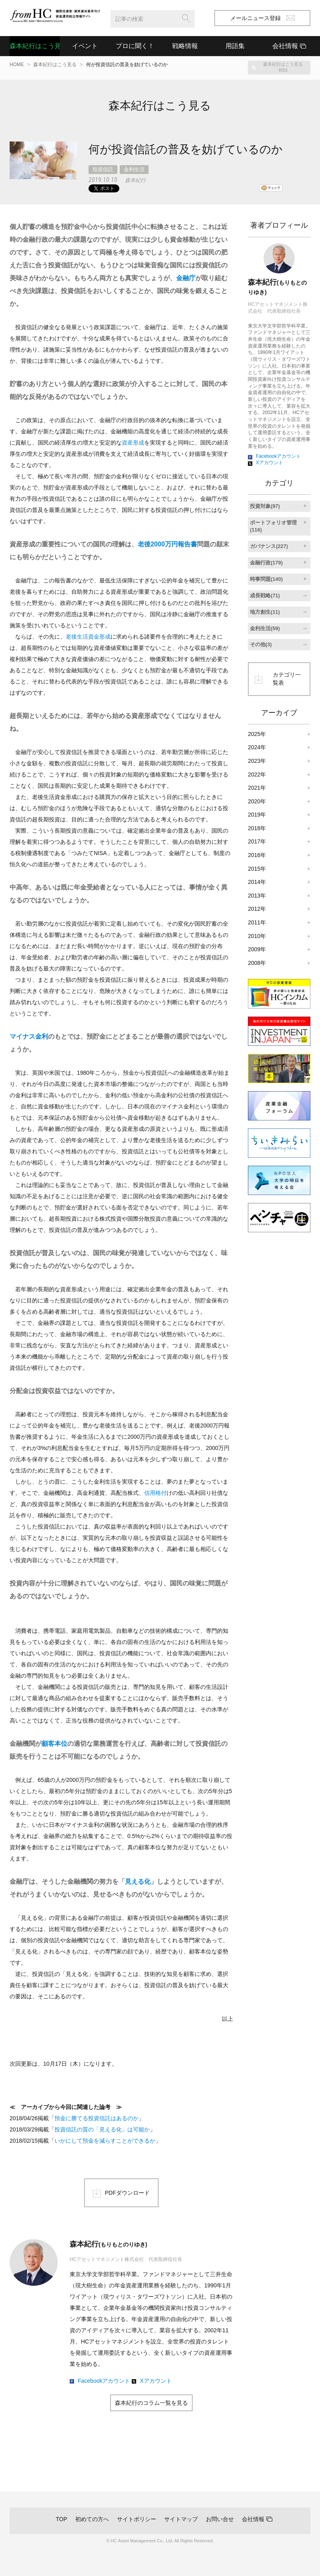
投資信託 (103, 169)
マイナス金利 (29, 1036)
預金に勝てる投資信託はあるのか (96, 2118)
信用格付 (155, 1493)
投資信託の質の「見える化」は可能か (102, 2129)
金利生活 (134, 169)
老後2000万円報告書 (167, 544)
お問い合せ (220, 2519)
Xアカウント (155, 2381)
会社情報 (253, 2519)
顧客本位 (54, 1743)
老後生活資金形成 (88, 636)
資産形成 (133, 442)
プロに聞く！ (135, 45)
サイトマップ (181, 2519)
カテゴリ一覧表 (287, 678)
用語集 (235, 45)
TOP (61, 2519)
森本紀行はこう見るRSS (283, 67)
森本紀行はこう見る (35, 45)
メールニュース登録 (262, 18)
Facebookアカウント (104, 2381)
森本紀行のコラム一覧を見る (151, 2403)
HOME (17, 64)
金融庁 (185, 278)
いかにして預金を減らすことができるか (104, 2140)
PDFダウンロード (127, 2193)
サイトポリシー (136, 2519)
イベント (85, 45)
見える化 (138, 1881)
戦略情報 (185, 45)
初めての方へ (92, 2519)
